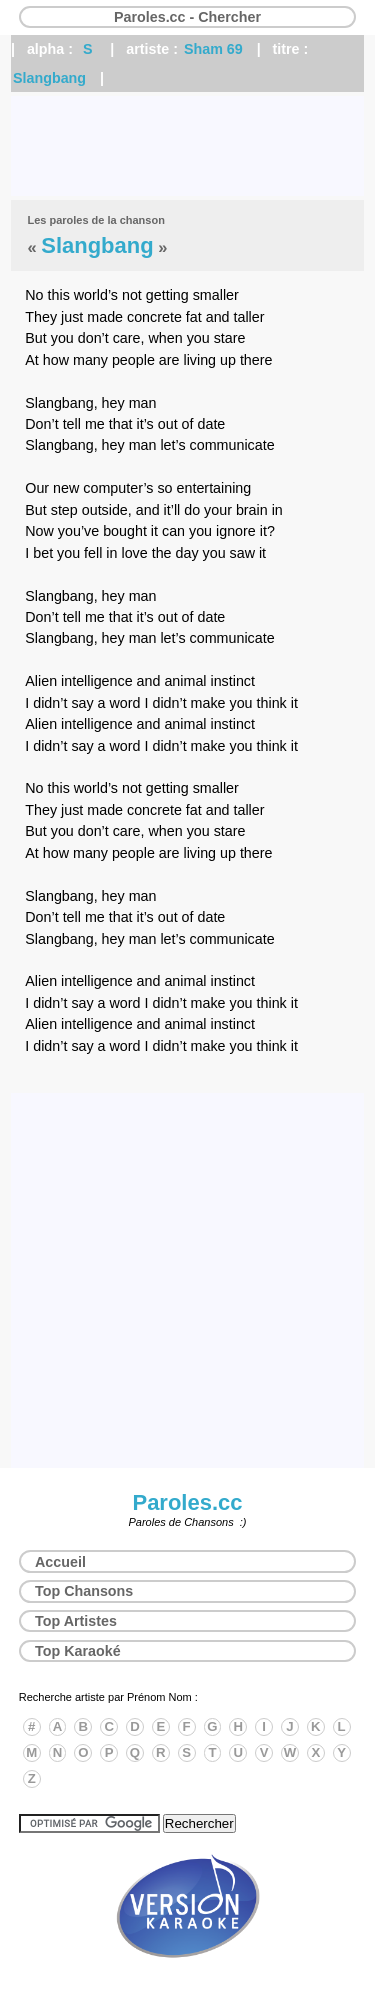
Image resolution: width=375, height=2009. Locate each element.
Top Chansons (84, 1591)
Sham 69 (213, 49)
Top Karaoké (78, 1651)
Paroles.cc (187, 1502)
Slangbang (49, 78)
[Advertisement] (187, 146)
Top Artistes (76, 1621)
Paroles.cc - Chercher (187, 17)
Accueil (60, 1562)
